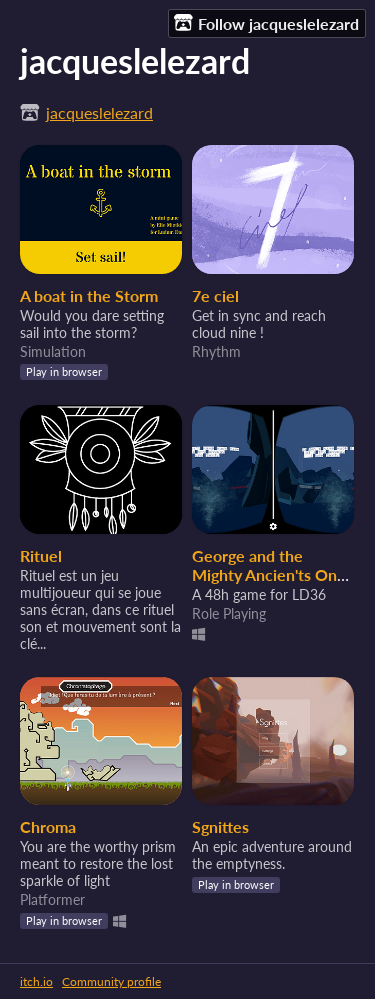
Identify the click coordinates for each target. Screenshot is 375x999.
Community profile (111, 981)
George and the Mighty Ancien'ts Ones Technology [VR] (272, 574)
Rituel (41, 555)
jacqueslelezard (99, 112)
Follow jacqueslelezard (266, 23)
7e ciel (215, 295)
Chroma (48, 826)
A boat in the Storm (89, 295)
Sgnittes (220, 826)
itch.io (36, 981)
